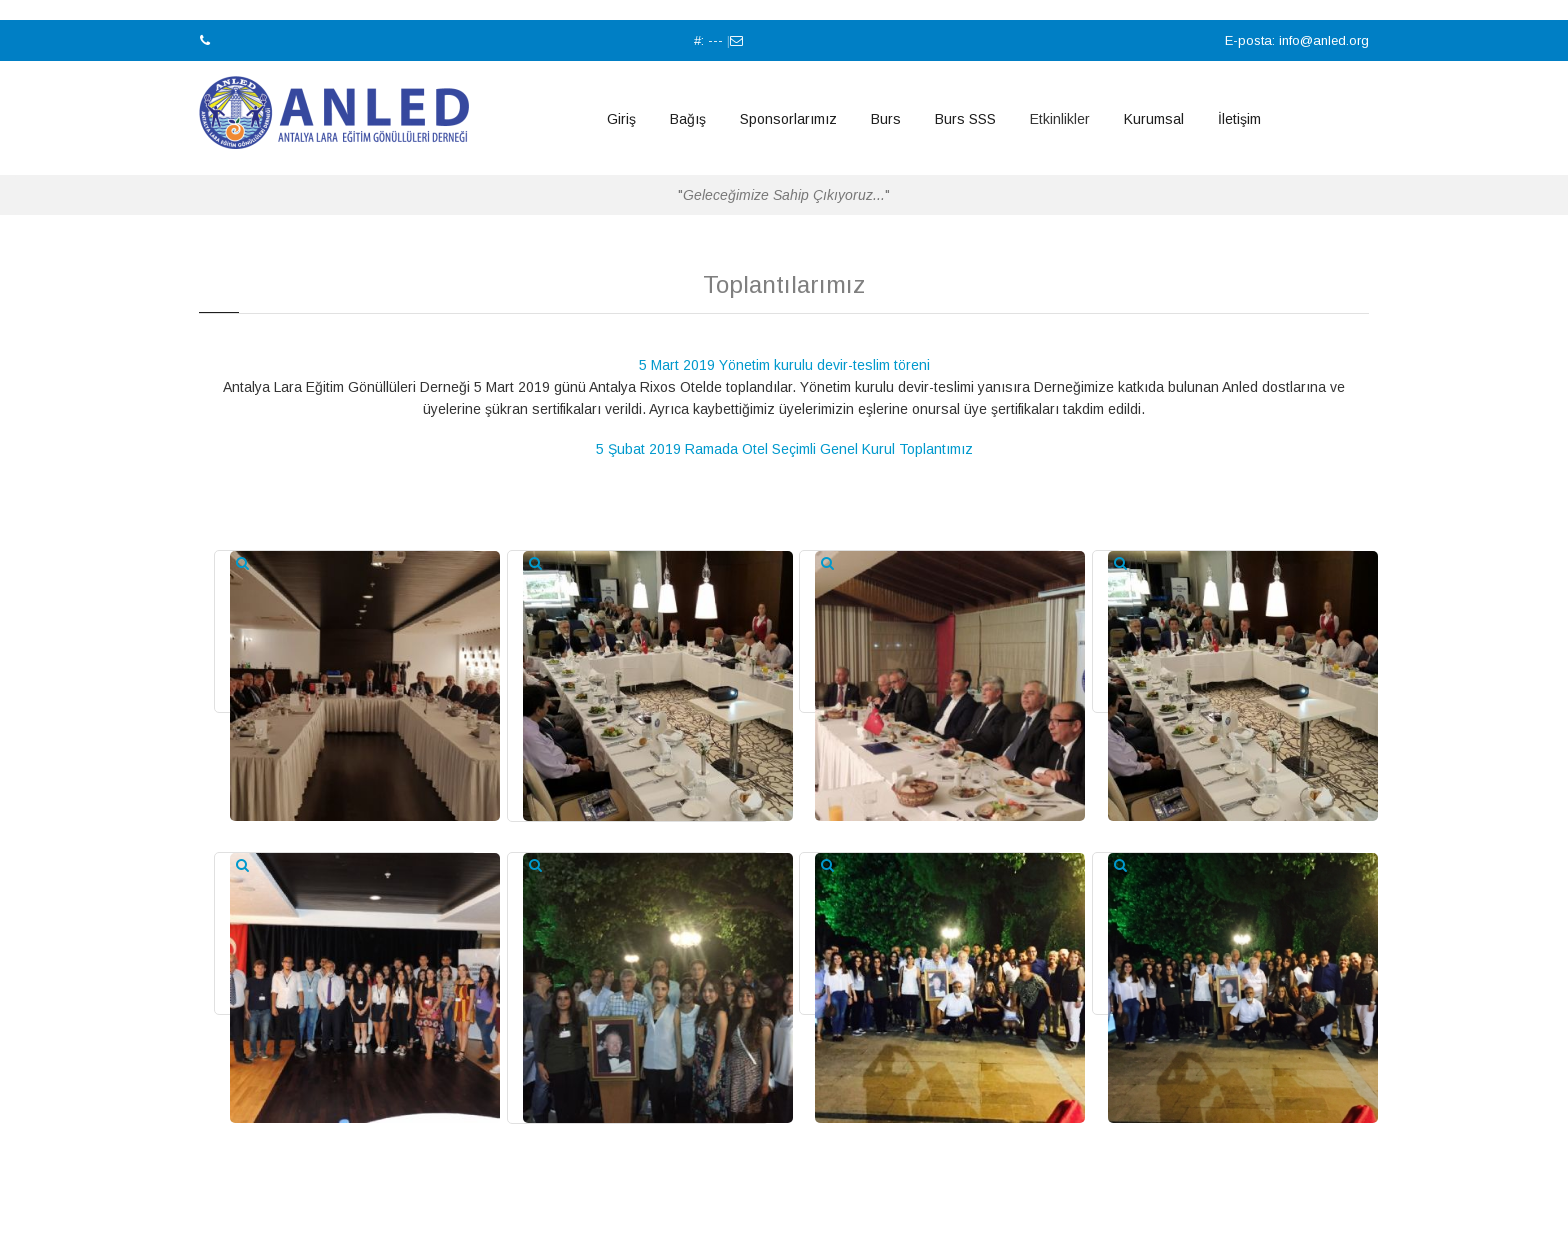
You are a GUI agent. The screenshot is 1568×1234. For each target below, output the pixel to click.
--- (715, 40)
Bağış (688, 119)
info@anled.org (1324, 40)
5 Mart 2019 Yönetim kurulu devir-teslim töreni (784, 365)
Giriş (621, 119)
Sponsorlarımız (788, 119)
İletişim (1239, 119)
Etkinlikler (1060, 119)
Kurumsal (1154, 119)
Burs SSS (965, 119)
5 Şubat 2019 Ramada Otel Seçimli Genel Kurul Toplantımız (784, 449)
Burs (886, 119)
